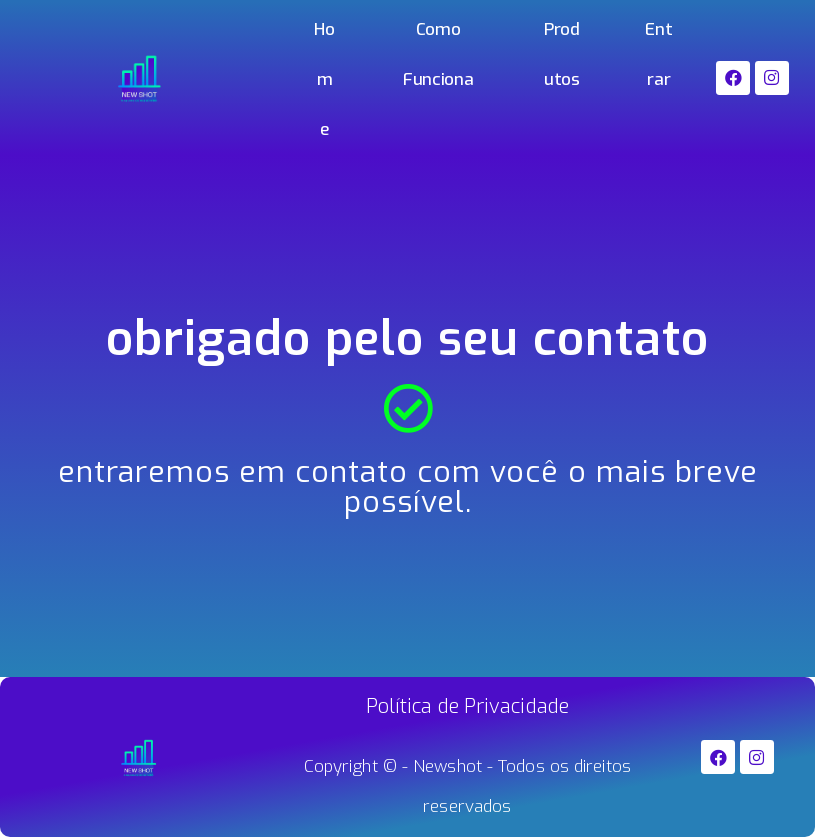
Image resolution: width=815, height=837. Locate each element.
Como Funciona (438, 54)
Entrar (658, 54)
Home (324, 79)
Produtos (562, 54)
